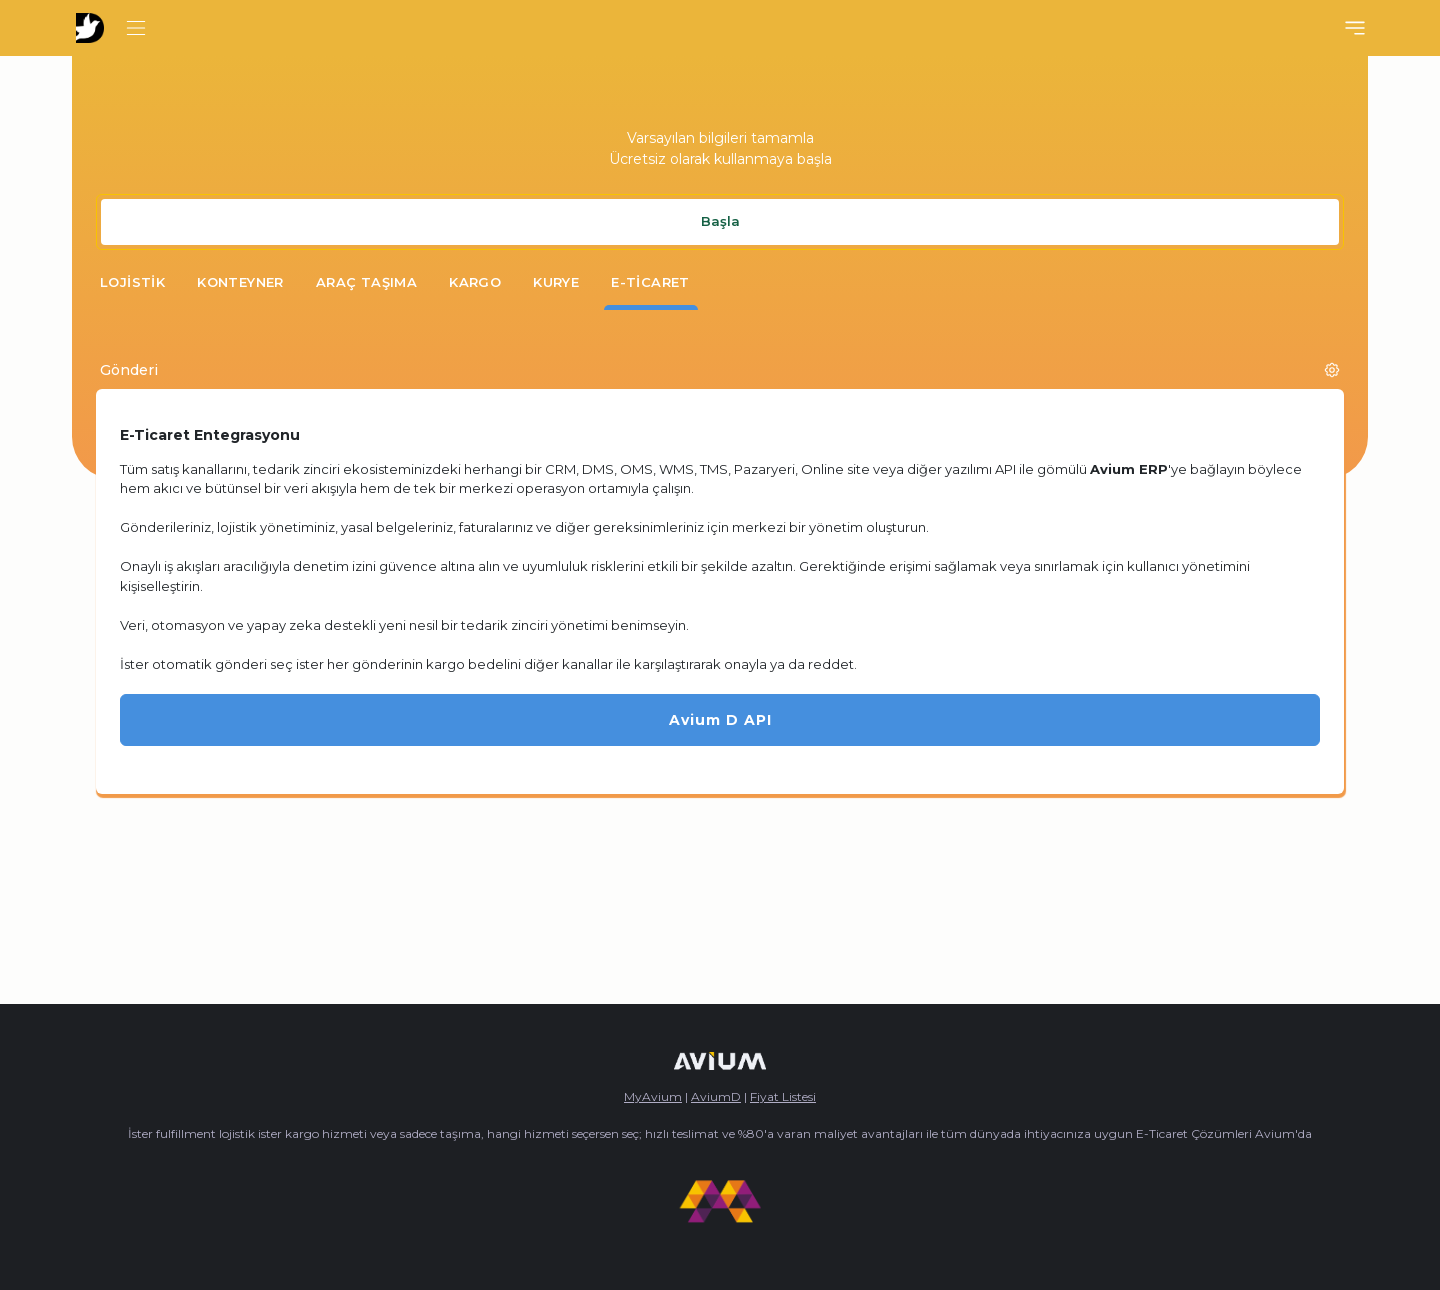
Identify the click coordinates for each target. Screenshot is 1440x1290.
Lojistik (132, 282)
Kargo (475, 282)
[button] (1332, 370)
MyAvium (653, 1096)
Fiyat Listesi (783, 1096)
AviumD (716, 1096)
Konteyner (240, 282)
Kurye (556, 282)
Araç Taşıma (366, 282)
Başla (720, 221)
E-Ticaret (650, 282)
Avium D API (720, 720)
